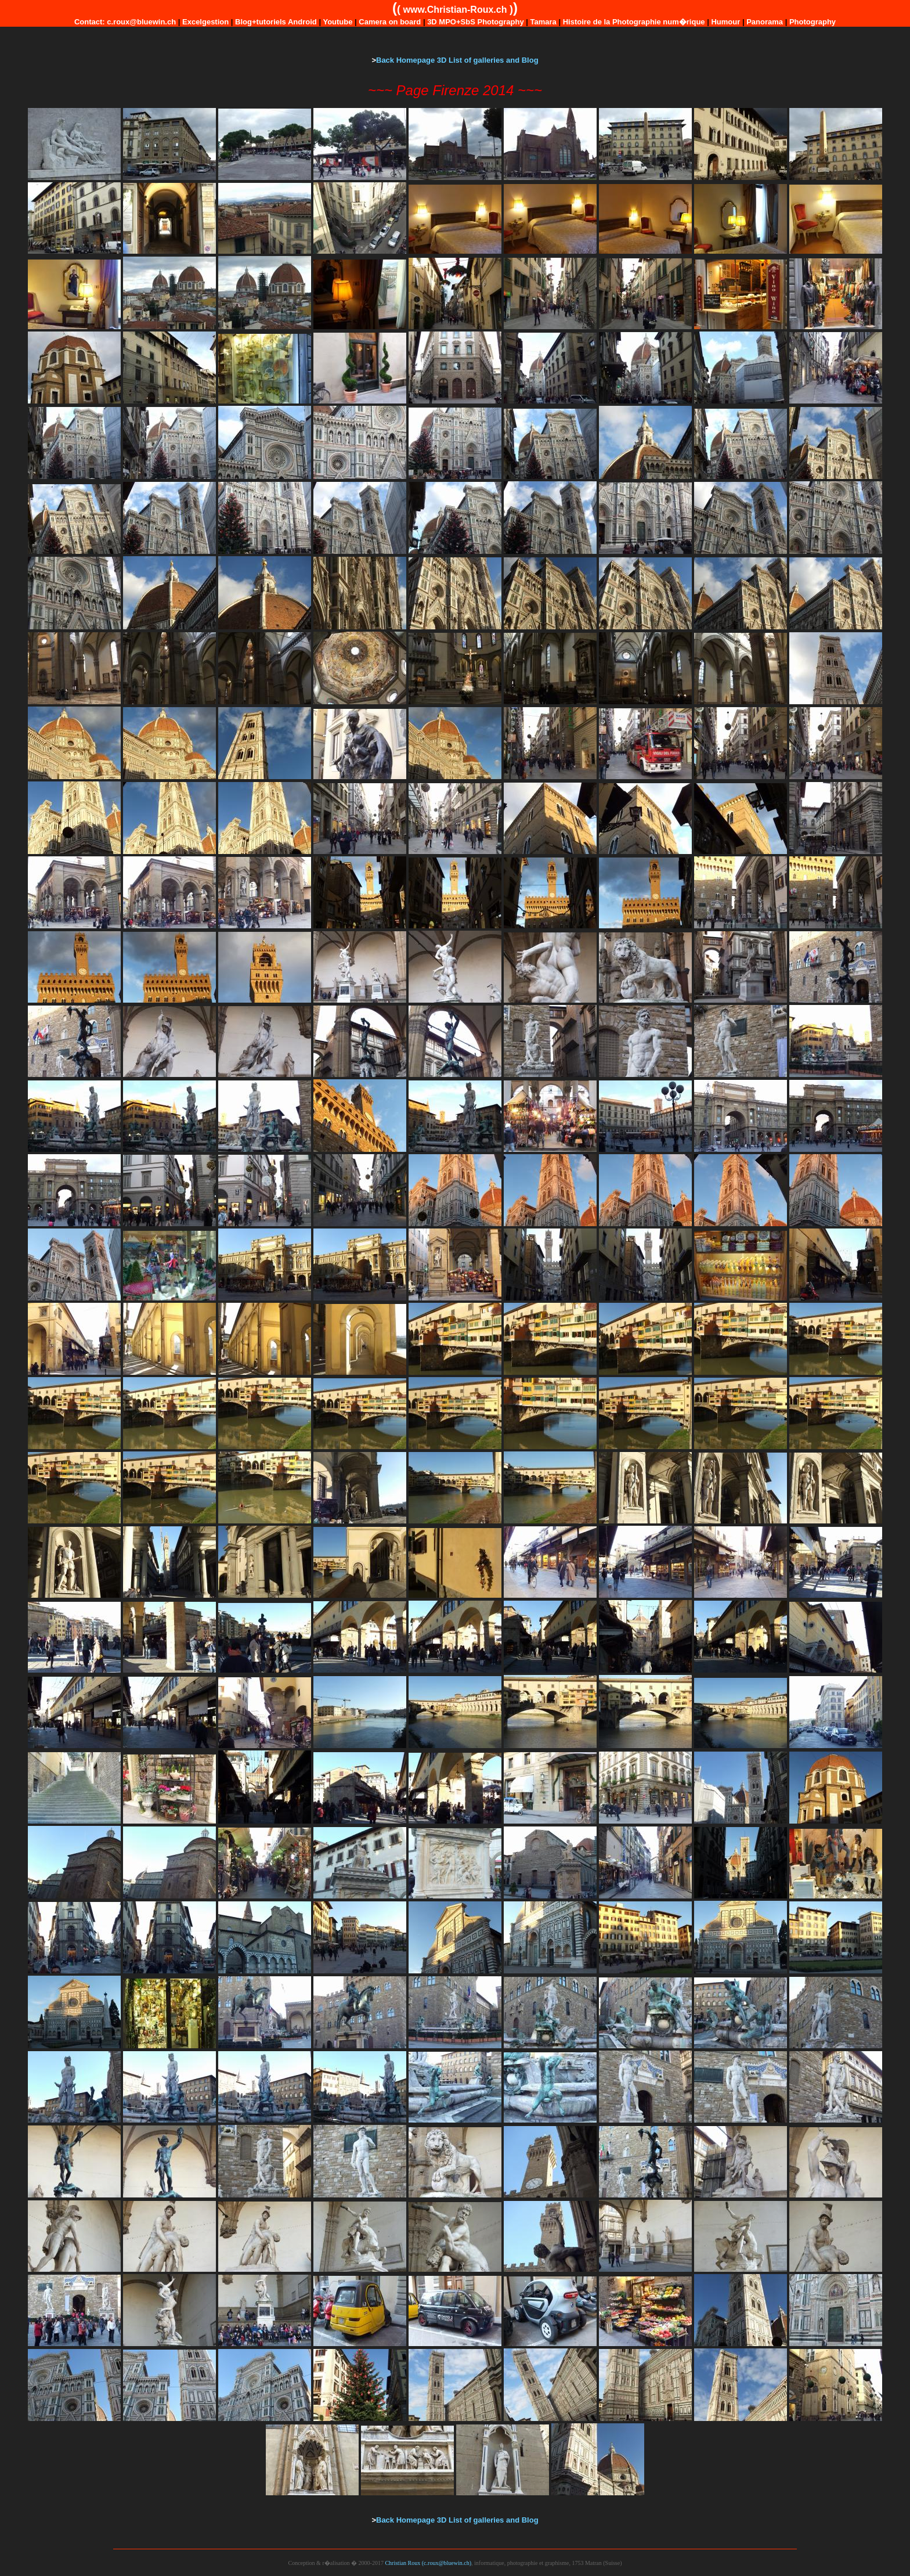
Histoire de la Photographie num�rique (634, 21)
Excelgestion (205, 21)
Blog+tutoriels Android (276, 21)
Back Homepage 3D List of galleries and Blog (457, 60)
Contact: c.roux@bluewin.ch (125, 21)
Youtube (337, 21)
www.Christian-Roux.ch (455, 10)
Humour (725, 21)
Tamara (543, 21)
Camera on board (390, 21)
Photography (812, 21)
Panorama (764, 21)
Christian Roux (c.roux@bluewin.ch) (428, 2563)
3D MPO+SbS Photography (475, 21)
